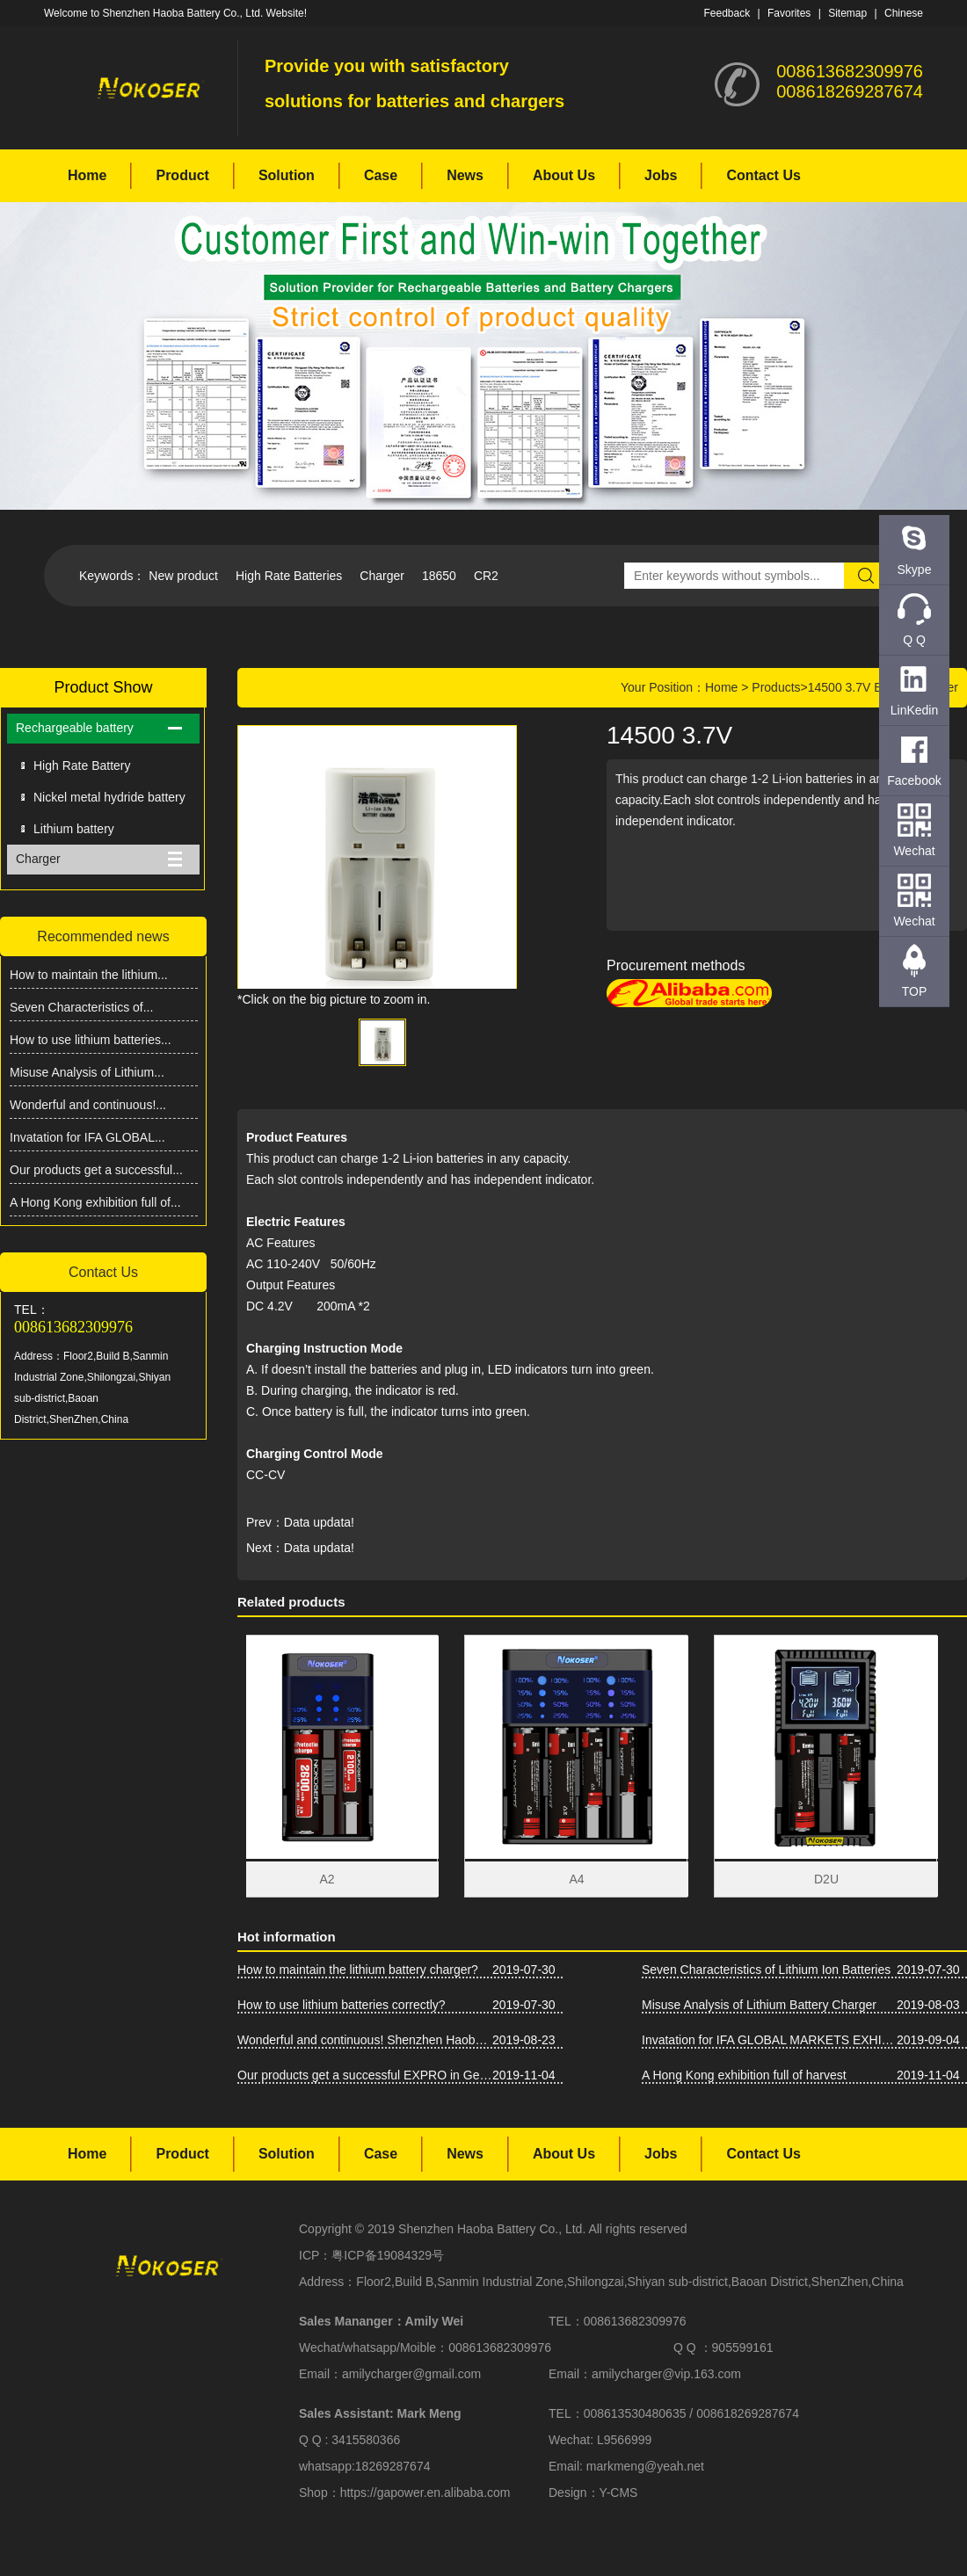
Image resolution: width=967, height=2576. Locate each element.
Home (87, 175)
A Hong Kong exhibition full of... (95, 1202)
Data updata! (319, 1522)
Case (380, 175)
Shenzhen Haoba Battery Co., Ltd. (491, 2229)
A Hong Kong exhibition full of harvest (744, 2075)
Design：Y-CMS (593, 2492)
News (465, 175)
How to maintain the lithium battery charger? (357, 1970)
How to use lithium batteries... (90, 1040)
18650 (439, 576)
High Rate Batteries (289, 576)
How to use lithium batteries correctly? (341, 2005)
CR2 (486, 576)
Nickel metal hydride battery (109, 797)
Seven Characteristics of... (81, 1007)
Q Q (914, 640)
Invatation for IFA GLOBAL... (87, 1137)
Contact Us (763, 175)
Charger (382, 576)
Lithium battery (73, 829)
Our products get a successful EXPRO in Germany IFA (364, 2075)
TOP (914, 991)
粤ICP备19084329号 (387, 2255)
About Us (564, 175)
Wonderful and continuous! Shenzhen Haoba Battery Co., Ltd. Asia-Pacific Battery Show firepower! (364, 2040)
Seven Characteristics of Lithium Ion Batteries (766, 1970)
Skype (915, 569)
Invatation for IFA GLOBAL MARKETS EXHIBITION (769, 2040)
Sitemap (847, 13)
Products (776, 687)
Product (182, 175)
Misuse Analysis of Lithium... (87, 1072)
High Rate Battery (82, 765)
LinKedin (915, 710)
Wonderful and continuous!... (88, 1105)
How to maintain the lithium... (89, 975)
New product (183, 576)
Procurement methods (676, 965)
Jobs (660, 175)
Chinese (903, 13)
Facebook (914, 780)
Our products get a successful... (96, 1170)
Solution (286, 175)
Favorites (789, 13)
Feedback (726, 13)
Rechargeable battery (75, 728)
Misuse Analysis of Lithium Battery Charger (759, 2005)
